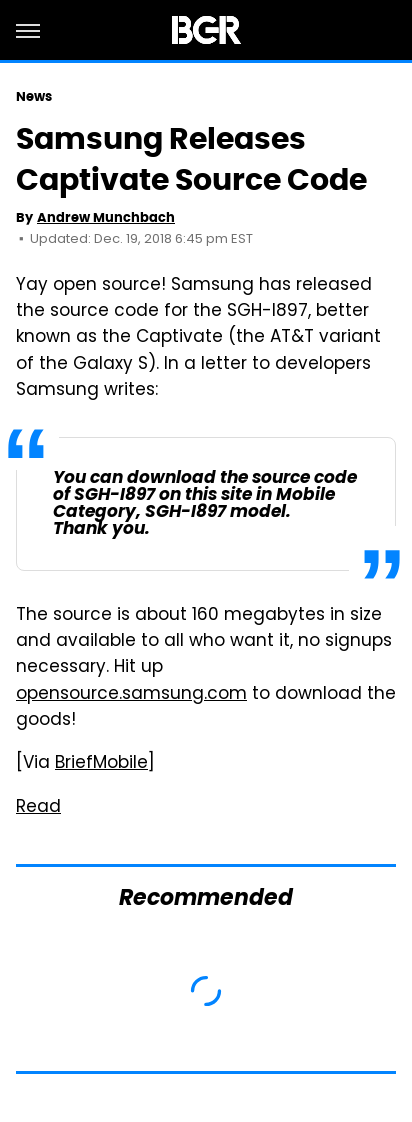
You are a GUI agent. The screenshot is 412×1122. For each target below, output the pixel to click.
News (34, 96)
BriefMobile (101, 764)
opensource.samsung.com (131, 695)
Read (38, 808)
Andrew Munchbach (106, 217)
